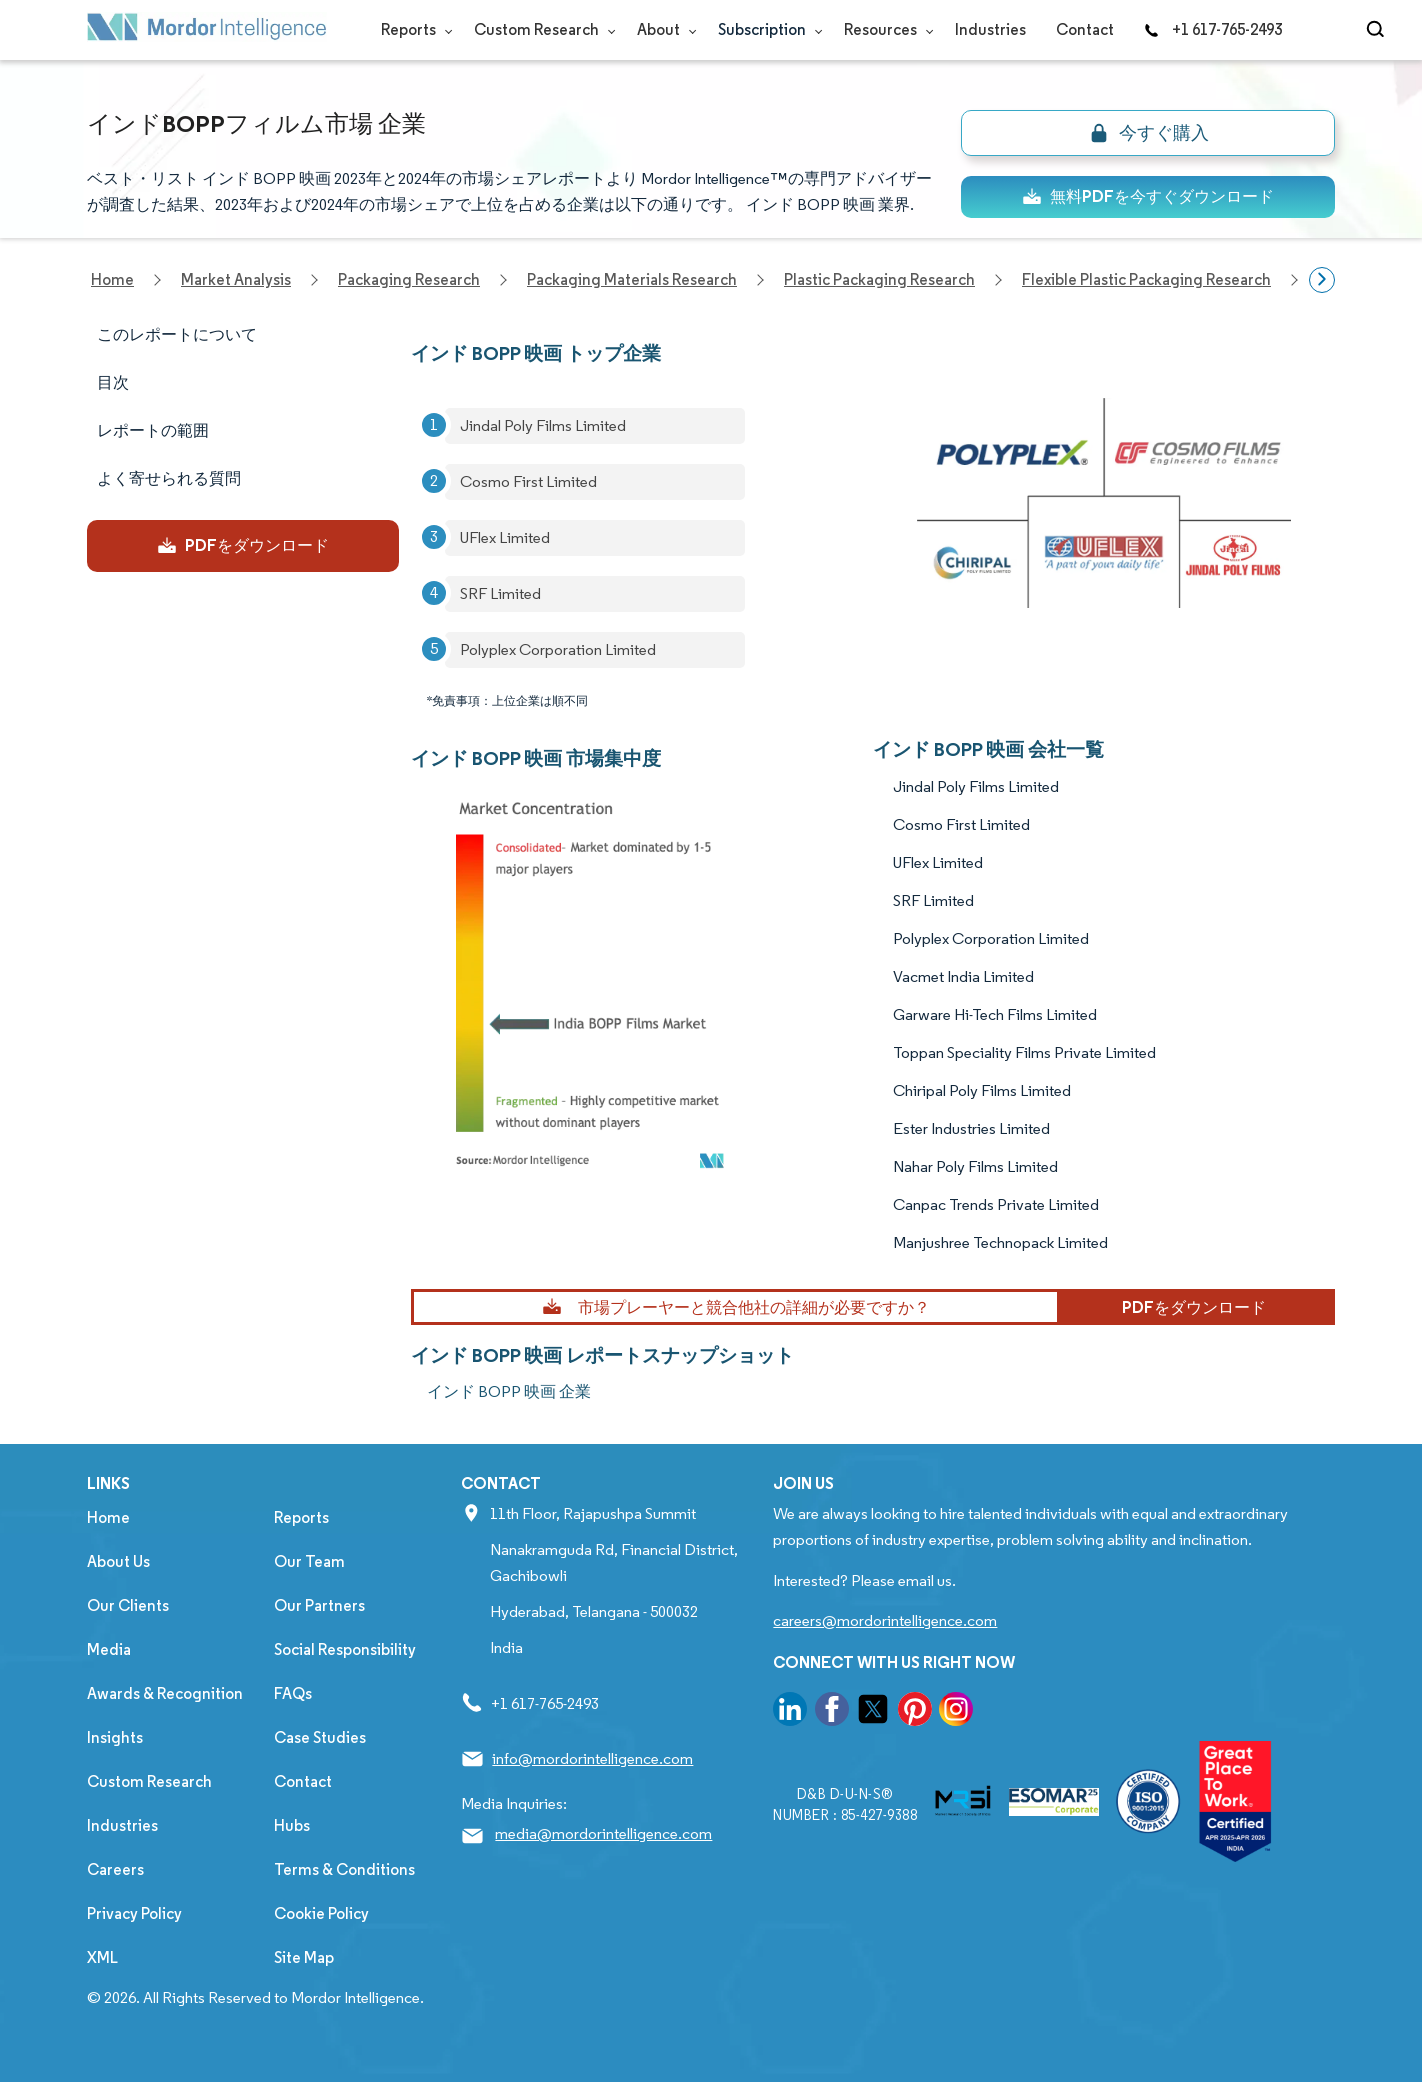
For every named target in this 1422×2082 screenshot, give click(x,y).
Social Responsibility (345, 1649)
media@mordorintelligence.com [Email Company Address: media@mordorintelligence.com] (603, 1833)
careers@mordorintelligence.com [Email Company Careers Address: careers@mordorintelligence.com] (885, 1620)
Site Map (304, 1957)
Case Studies (320, 1737)
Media (109, 1649)
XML (102, 1957)
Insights (115, 1737)
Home (108, 1517)
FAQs (293, 1693)
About (662, 29)
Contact (1085, 29)
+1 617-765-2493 (1213, 29)
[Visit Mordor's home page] (207, 30)
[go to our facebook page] (832, 1712)
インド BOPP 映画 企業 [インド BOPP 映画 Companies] (509, 1391)
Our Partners (319, 1605)
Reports (412, 29)
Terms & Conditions (344, 1869)
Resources (884, 29)
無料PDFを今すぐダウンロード (1148, 196)
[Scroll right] (1322, 280)
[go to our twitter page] (873, 1712)
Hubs (292, 1825)
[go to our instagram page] (956, 1712)
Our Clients (128, 1605)
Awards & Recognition (165, 1693)
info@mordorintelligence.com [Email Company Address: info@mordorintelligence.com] (592, 1758)
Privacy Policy (134, 1913)
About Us (118, 1561)
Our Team (309, 1561)
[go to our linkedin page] (790, 1712)
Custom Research (540, 29)
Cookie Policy (321, 1913)
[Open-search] (1378, 30)
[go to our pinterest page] (915, 1712)
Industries (990, 29)
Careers (115, 1869)
